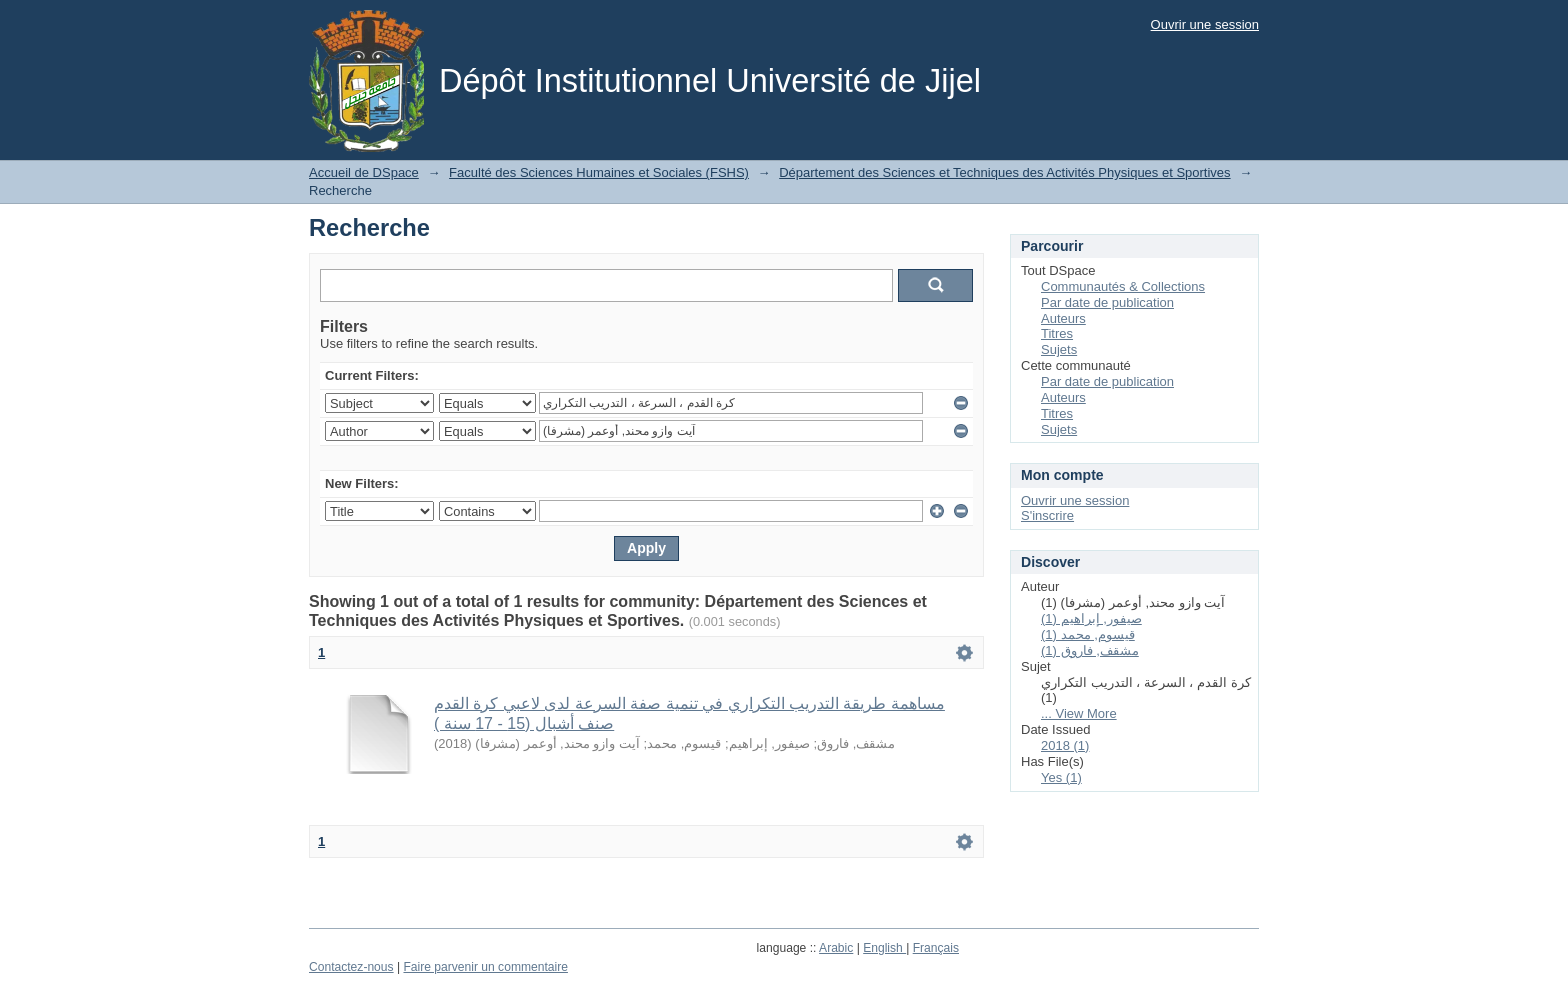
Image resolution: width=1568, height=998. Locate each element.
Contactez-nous (351, 967)
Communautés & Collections (1123, 286)
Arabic (836, 948)
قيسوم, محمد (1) (1088, 634)
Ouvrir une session (1205, 24)
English (884, 948)
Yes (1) (1061, 777)
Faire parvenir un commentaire (485, 967)
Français (936, 948)
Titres (1057, 333)
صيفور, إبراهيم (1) (1091, 618)
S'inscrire (1047, 515)
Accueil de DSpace (364, 172)
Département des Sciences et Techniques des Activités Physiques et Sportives (1004, 172)
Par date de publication (1107, 302)
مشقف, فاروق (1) (1090, 650)
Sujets (1059, 349)
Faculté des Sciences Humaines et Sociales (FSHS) (599, 172)
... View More (1079, 713)
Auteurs (1063, 318)
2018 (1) (1065, 745)
